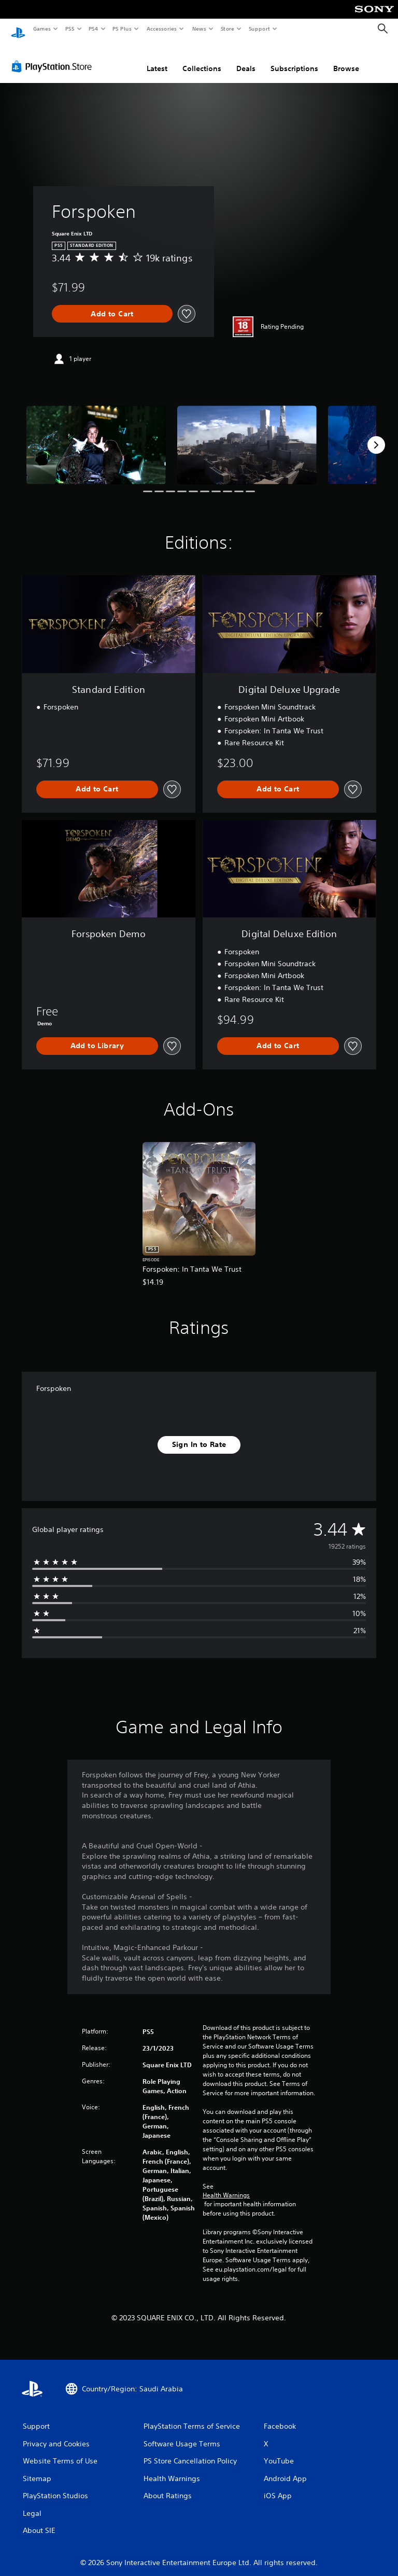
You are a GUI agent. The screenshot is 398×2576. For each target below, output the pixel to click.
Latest (157, 58)
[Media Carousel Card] (96, 435)
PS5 (70, 28)
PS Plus (122, 28)
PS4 (93, 28)
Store (227, 28)
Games (41, 28)
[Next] (376, 435)
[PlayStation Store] (54, 56)
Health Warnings (226, 2185)
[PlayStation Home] (18, 29)
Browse (346, 58)
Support (258, 28)
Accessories (161, 28)
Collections (201, 58)
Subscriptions (294, 58)
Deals (245, 58)
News (199, 28)
